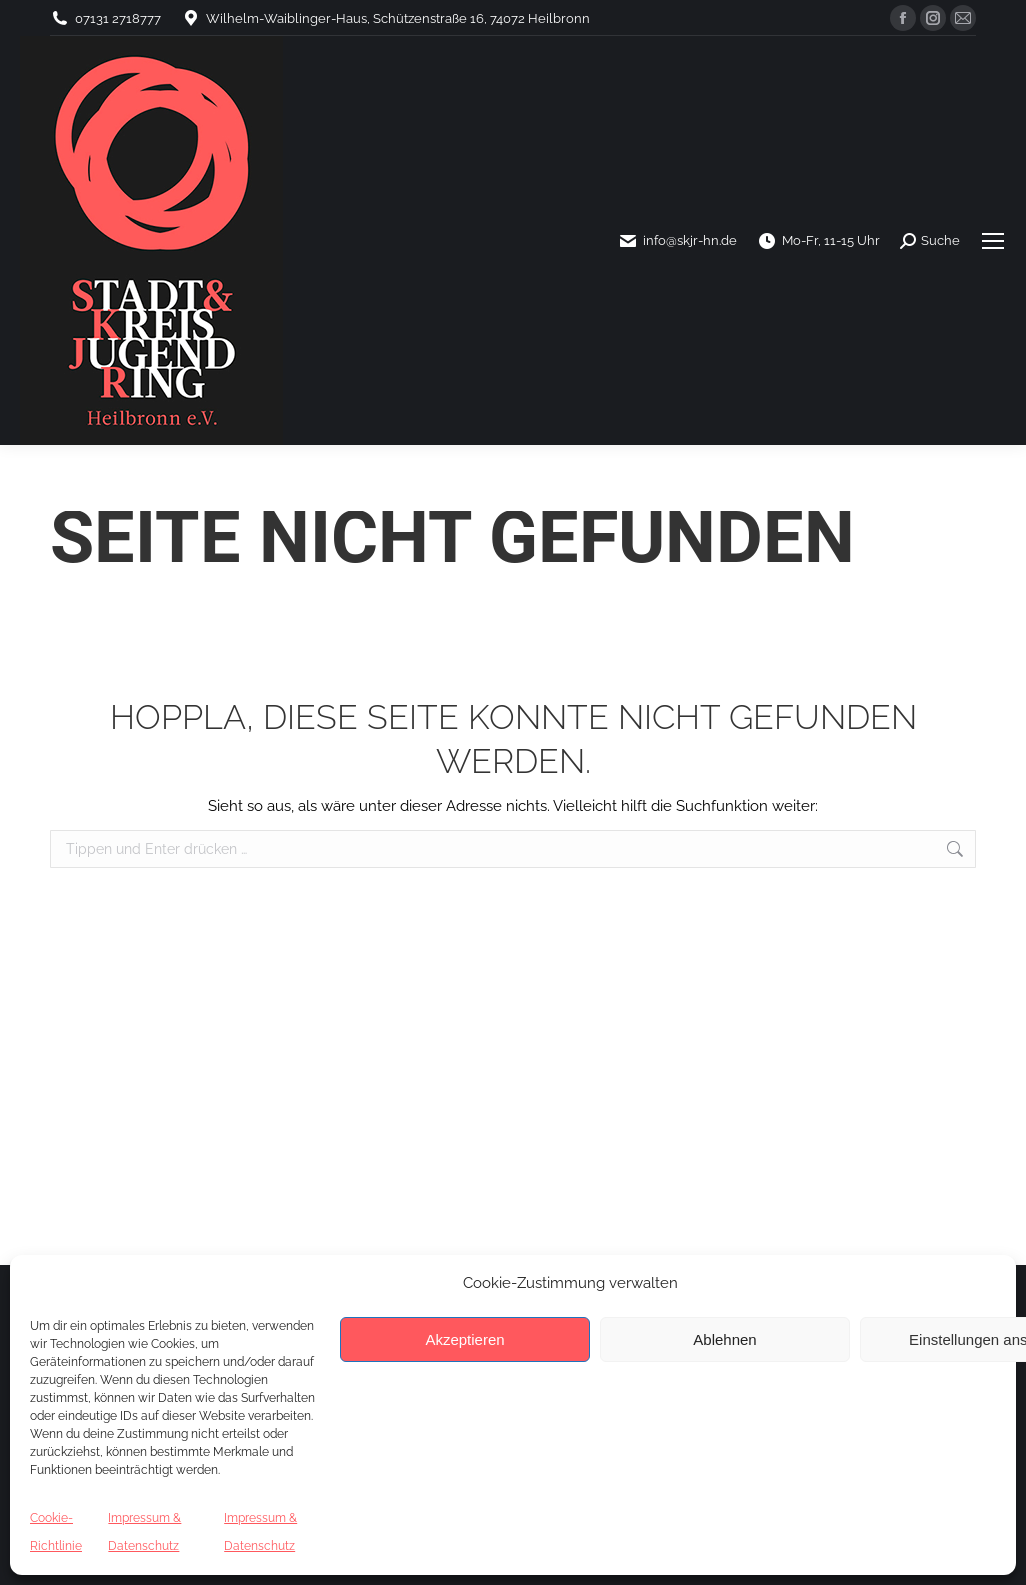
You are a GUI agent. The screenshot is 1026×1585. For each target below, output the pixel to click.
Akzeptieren (464, 1339)
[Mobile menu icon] (993, 241)
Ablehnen (724, 1339)
